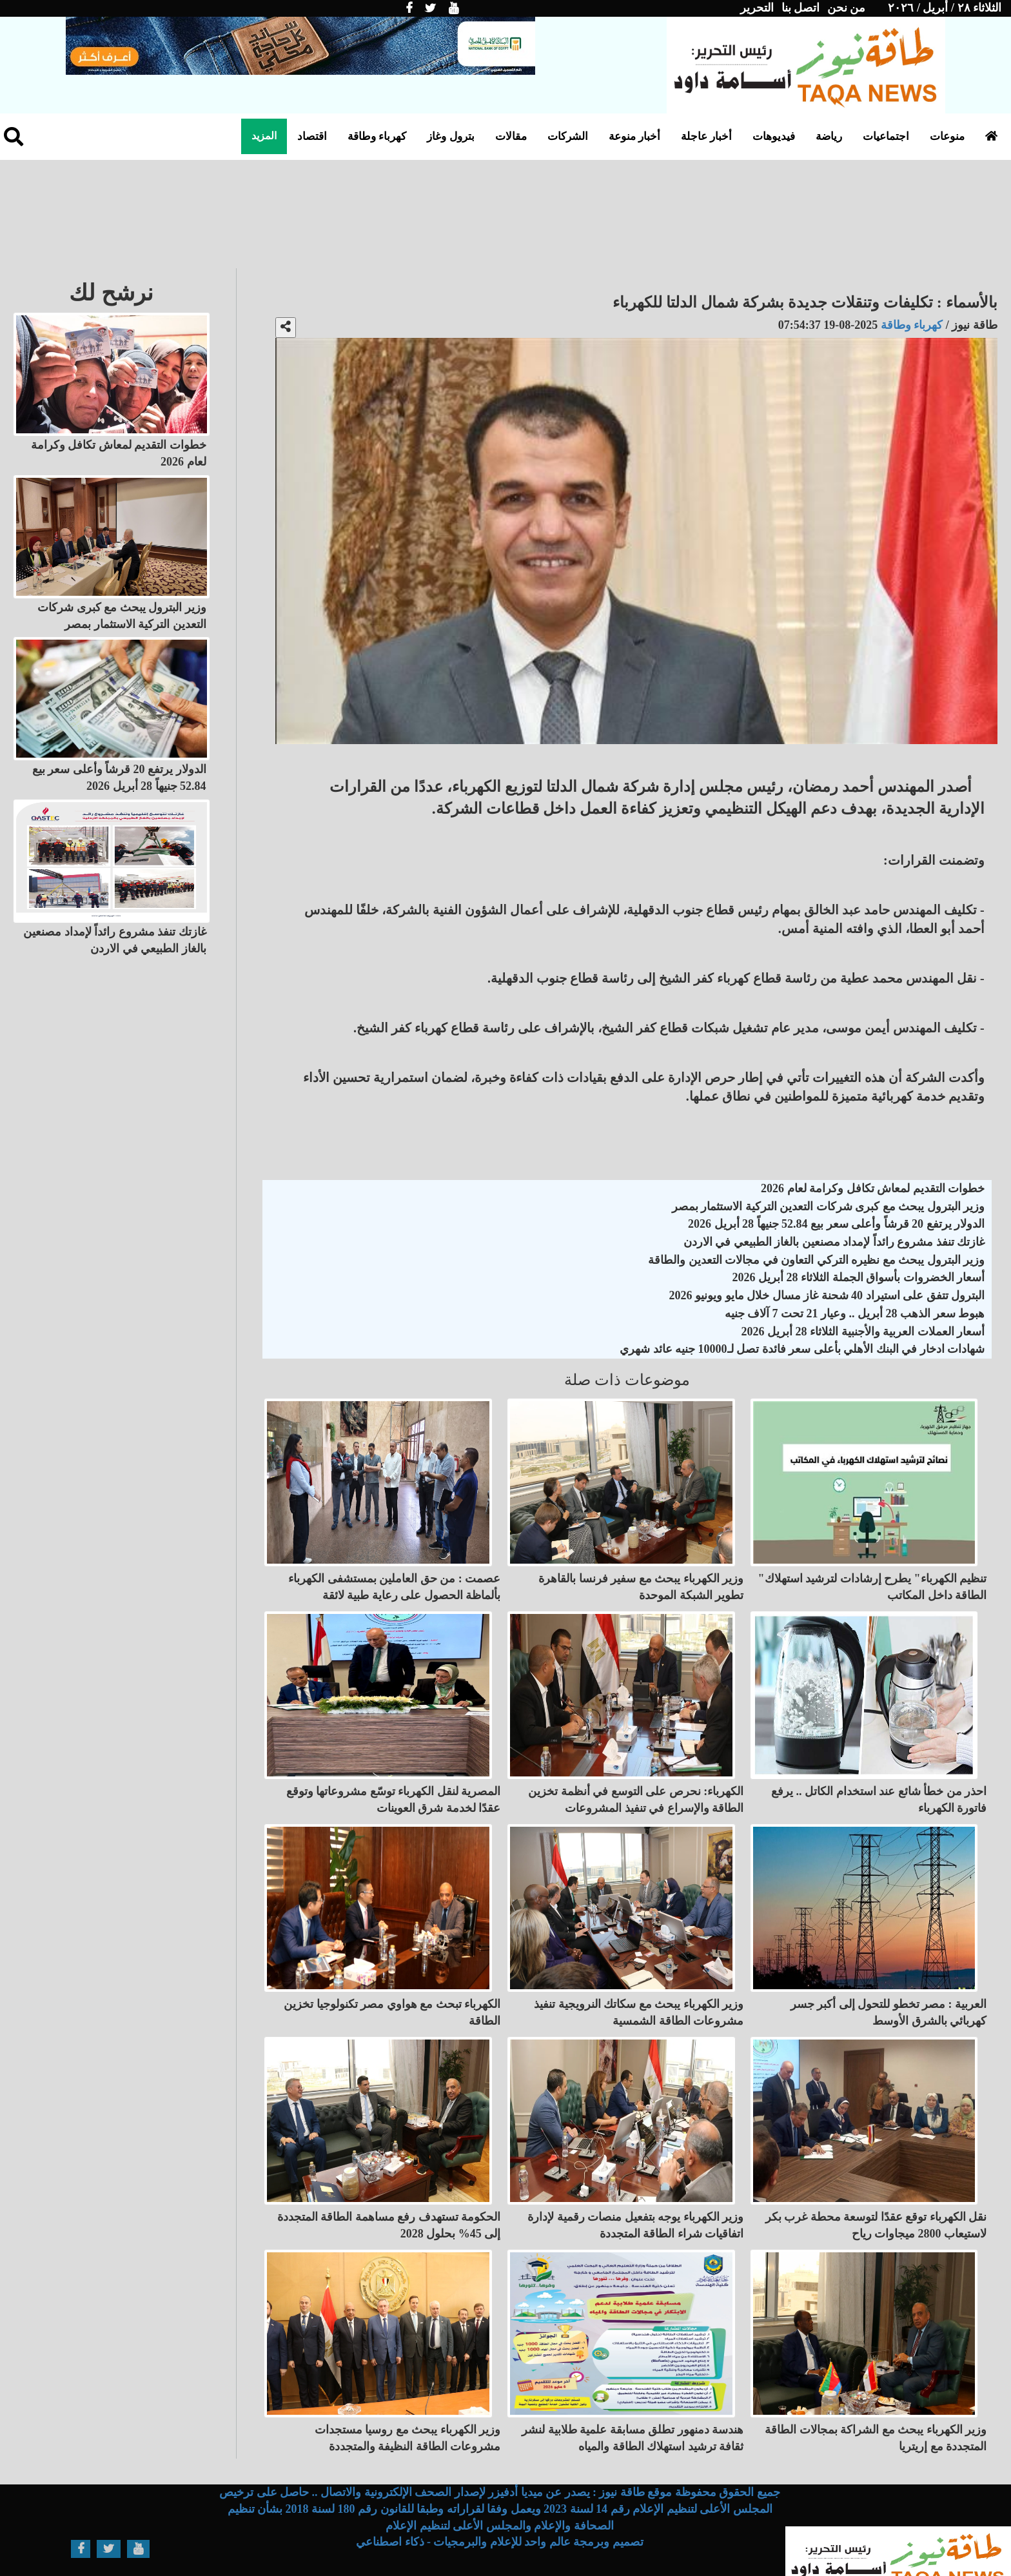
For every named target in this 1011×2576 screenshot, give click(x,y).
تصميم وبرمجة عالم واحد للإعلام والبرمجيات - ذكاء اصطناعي (499, 2505)
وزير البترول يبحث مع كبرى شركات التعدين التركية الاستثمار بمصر (828, 1206)
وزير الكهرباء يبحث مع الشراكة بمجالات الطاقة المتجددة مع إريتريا (875, 2400)
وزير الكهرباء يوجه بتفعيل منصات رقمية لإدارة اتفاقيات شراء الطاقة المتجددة (635, 2195)
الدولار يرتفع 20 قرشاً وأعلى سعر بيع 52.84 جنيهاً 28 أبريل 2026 (836, 1223)
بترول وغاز (450, 136)
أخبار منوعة (634, 136)
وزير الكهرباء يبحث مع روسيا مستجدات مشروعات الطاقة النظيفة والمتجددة (408, 2400)
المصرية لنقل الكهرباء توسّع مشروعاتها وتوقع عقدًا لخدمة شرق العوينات (393, 1785)
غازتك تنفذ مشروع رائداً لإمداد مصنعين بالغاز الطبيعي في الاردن (834, 1241)
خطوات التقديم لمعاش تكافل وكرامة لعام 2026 (873, 1188)
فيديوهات (773, 136)
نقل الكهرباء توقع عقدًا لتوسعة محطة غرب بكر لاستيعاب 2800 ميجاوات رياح (876, 2195)
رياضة (829, 136)
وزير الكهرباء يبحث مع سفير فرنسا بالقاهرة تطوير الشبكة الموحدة (640, 1579)
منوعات (947, 136)
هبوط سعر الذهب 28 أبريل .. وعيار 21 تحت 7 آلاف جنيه (855, 1313)
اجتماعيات (886, 136)
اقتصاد (312, 136)
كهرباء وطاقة (377, 136)
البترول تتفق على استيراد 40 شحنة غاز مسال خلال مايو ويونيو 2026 (827, 1295)
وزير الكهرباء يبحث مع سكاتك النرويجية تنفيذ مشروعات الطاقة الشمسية (638, 1990)
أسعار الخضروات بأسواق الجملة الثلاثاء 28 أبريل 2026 (858, 1277)
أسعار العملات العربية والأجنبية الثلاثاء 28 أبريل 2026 (863, 1331)
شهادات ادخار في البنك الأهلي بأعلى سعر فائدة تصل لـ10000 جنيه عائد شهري (802, 1348)
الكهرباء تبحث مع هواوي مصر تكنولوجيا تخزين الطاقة (392, 1990)
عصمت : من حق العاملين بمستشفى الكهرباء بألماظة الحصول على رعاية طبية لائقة (394, 1579)
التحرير (757, 7)
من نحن (846, 7)
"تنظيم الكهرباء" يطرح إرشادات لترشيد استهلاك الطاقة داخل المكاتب (872, 1579)
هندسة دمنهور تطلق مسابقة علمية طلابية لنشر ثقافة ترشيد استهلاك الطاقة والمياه (632, 2400)
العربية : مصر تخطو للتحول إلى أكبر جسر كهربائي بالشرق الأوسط (888, 1990)
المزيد (264, 135)
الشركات (567, 136)
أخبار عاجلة (706, 136)
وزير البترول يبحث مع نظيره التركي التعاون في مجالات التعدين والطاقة (816, 1260)
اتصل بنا (800, 7)
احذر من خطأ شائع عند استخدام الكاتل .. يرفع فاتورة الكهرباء (878, 1785)
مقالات (511, 136)
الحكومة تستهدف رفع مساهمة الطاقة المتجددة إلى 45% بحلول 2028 (389, 2195)
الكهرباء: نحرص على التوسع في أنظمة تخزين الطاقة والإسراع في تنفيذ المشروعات (635, 1785)
